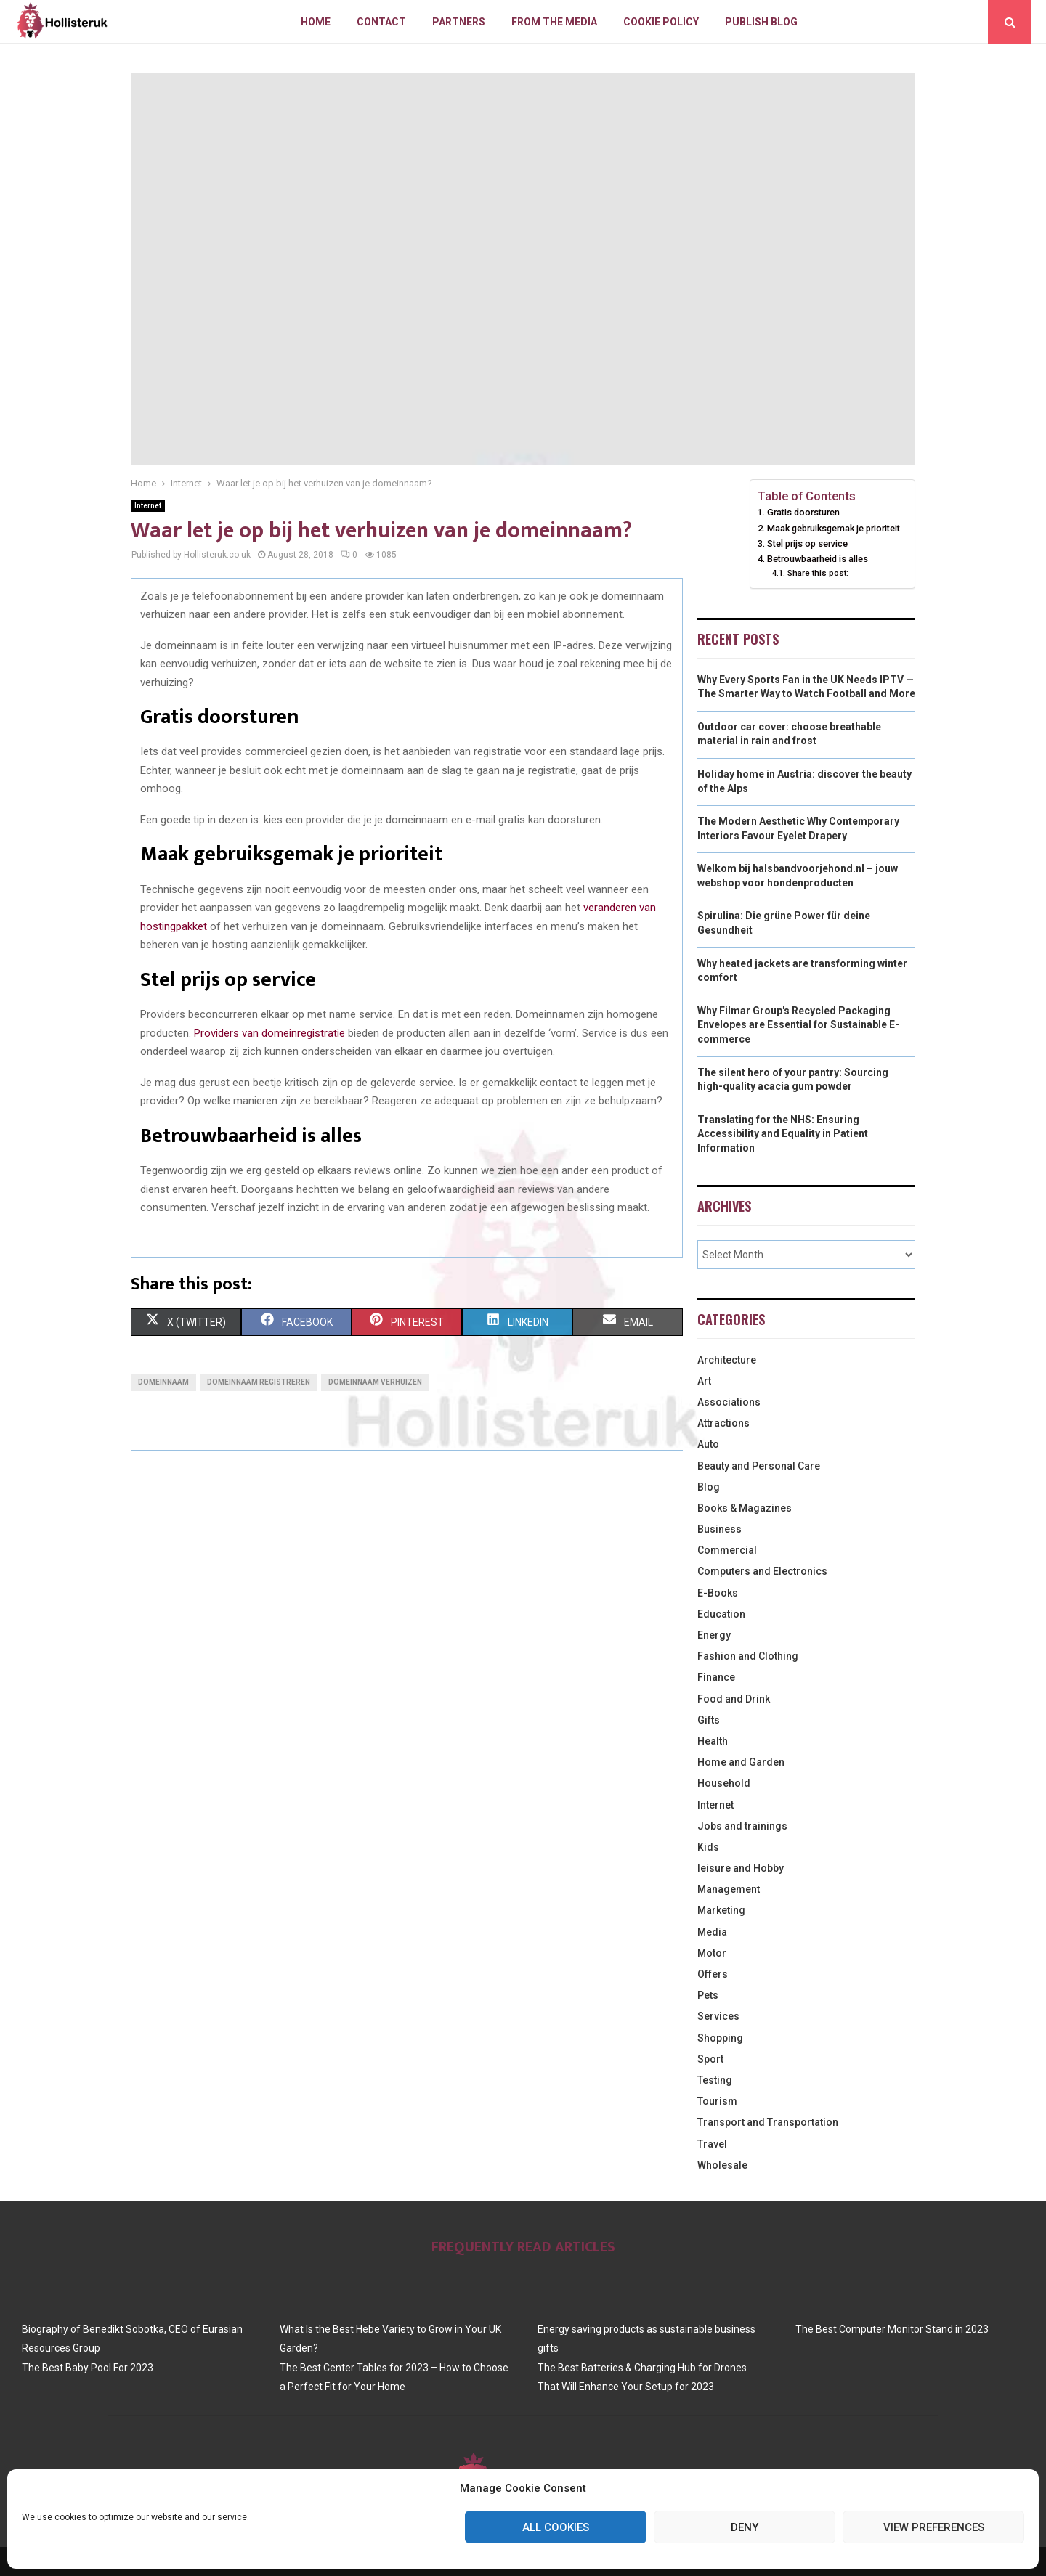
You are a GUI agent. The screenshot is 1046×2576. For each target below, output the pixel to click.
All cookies (555, 2527)
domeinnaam (163, 1382)
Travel (712, 2144)
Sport (710, 2059)
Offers (712, 1974)
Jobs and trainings (742, 1826)
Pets (707, 1995)
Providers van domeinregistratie (269, 1033)
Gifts (708, 1720)
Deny (744, 2527)
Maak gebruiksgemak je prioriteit (833, 528)
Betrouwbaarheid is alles (817, 558)
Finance (716, 1677)
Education (721, 1614)
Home (316, 22)
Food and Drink (733, 1699)
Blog (708, 1487)
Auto (708, 1444)
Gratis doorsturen (803, 512)
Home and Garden (740, 1762)
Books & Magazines (744, 1508)
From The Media (554, 22)
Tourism (717, 2101)
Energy (714, 1635)
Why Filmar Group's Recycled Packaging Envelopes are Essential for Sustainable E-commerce (798, 1025)
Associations (729, 1402)
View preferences (933, 2527)
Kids (708, 1847)
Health (712, 1741)
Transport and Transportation (767, 2122)
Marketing (721, 1910)
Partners (458, 22)
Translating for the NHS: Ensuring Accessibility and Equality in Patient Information (782, 1134)
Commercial (727, 1550)
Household (723, 1783)
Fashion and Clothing (747, 1656)
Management (728, 1889)
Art (704, 1381)
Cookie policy (661, 22)
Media (712, 1932)
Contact (381, 22)
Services (718, 2016)
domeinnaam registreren (258, 1382)
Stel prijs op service (807, 543)
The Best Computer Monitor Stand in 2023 (892, 2329)
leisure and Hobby (740, 1868)
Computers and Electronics (762, 1571)
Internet (147, 506)
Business (719, 1529)
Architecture (726, 1360)
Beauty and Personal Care (758, 1466)
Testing (714, 2080)
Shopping (720, 2038)
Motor (711, 1953)
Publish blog (761, 22)
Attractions (723, 1423)
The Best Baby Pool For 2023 (87, 2367)
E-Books (717, 1593)
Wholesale (722, 2165)
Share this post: (817, 573)
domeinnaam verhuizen (375, 1382)
